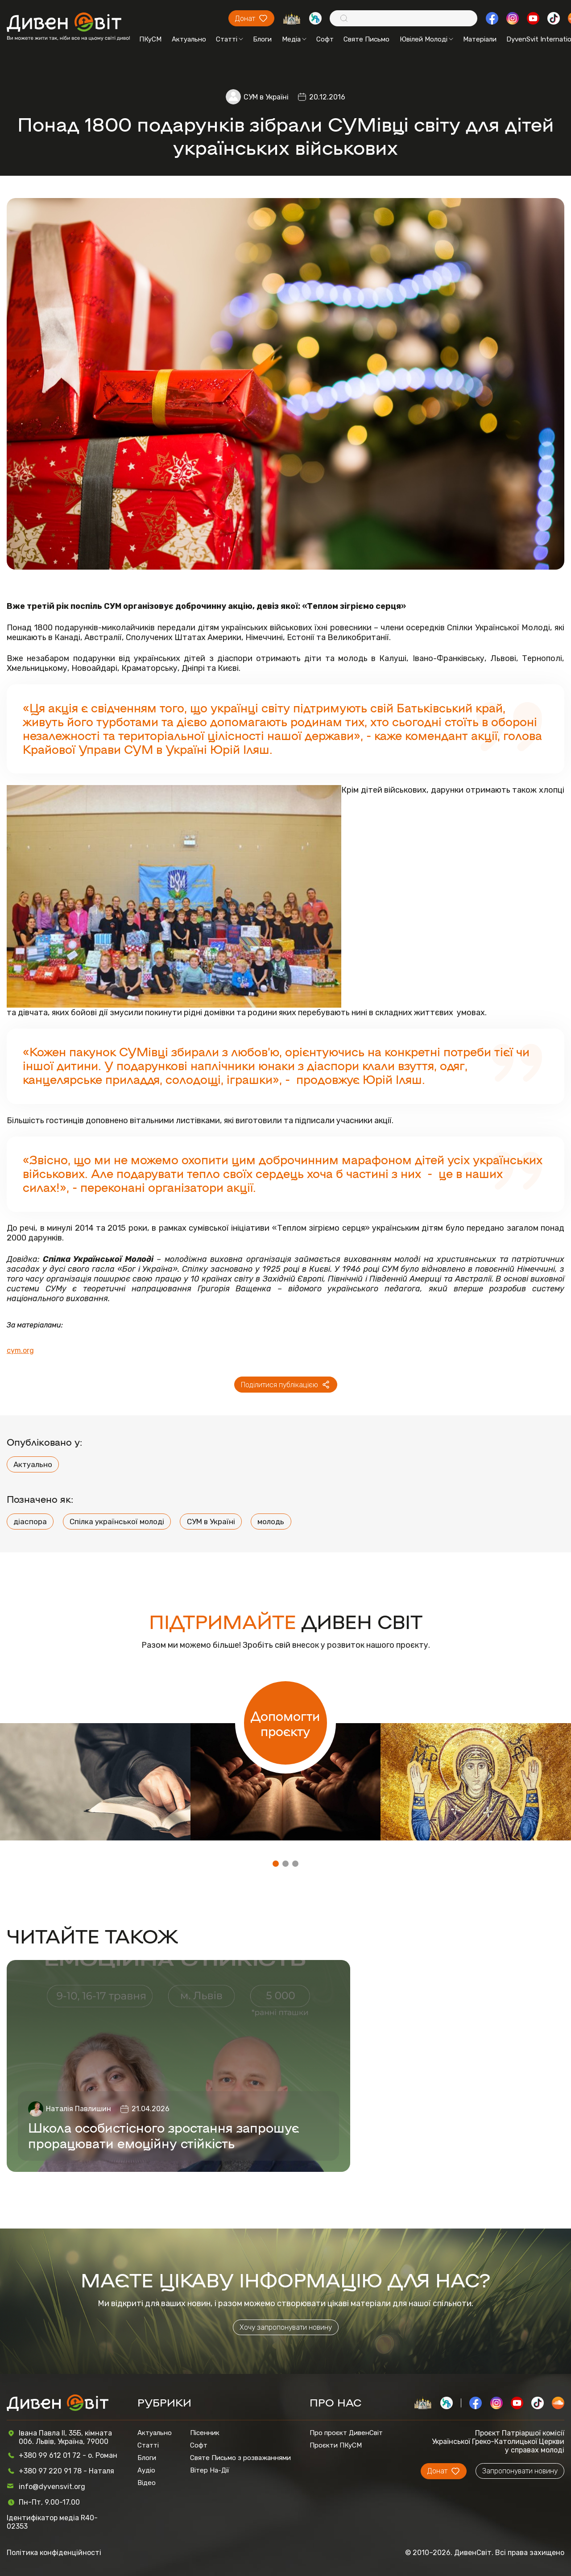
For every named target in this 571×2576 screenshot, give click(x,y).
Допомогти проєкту (285, 1723)
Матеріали (480, 39)
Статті (229, 39)
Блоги (262, 39)
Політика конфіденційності (54, 2552)
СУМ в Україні (266, 97)
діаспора (30, 1521)
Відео (146, 2483)
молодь (270, 1521)
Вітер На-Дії (209, 2470)
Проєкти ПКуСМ (336, 2445)
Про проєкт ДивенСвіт (346, 2433)
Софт (325, 39)
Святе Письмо (366, 39)
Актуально (189, 39)
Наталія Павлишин (78, 2109)
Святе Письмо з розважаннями (240, 2458)
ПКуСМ (150, 39)
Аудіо (146, 2470)
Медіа (294, 39)
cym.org (20, 1350)
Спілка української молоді (117, 1521)
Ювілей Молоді (426, 39)
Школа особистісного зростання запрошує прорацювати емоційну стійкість (163, 2134)
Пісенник (204, 2433)
